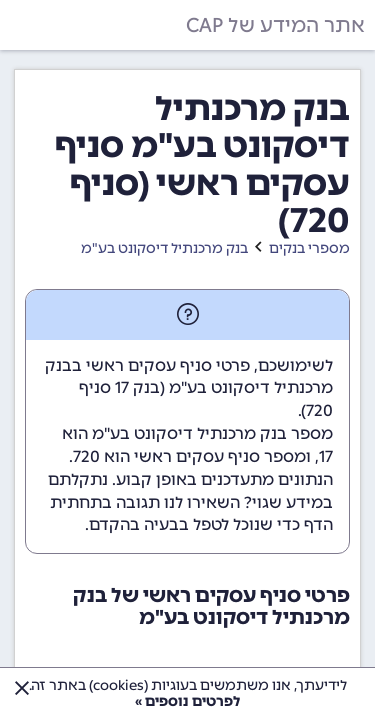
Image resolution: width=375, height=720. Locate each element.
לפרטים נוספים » (187, 701)
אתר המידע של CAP (275, 25)
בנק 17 (137, 387)
